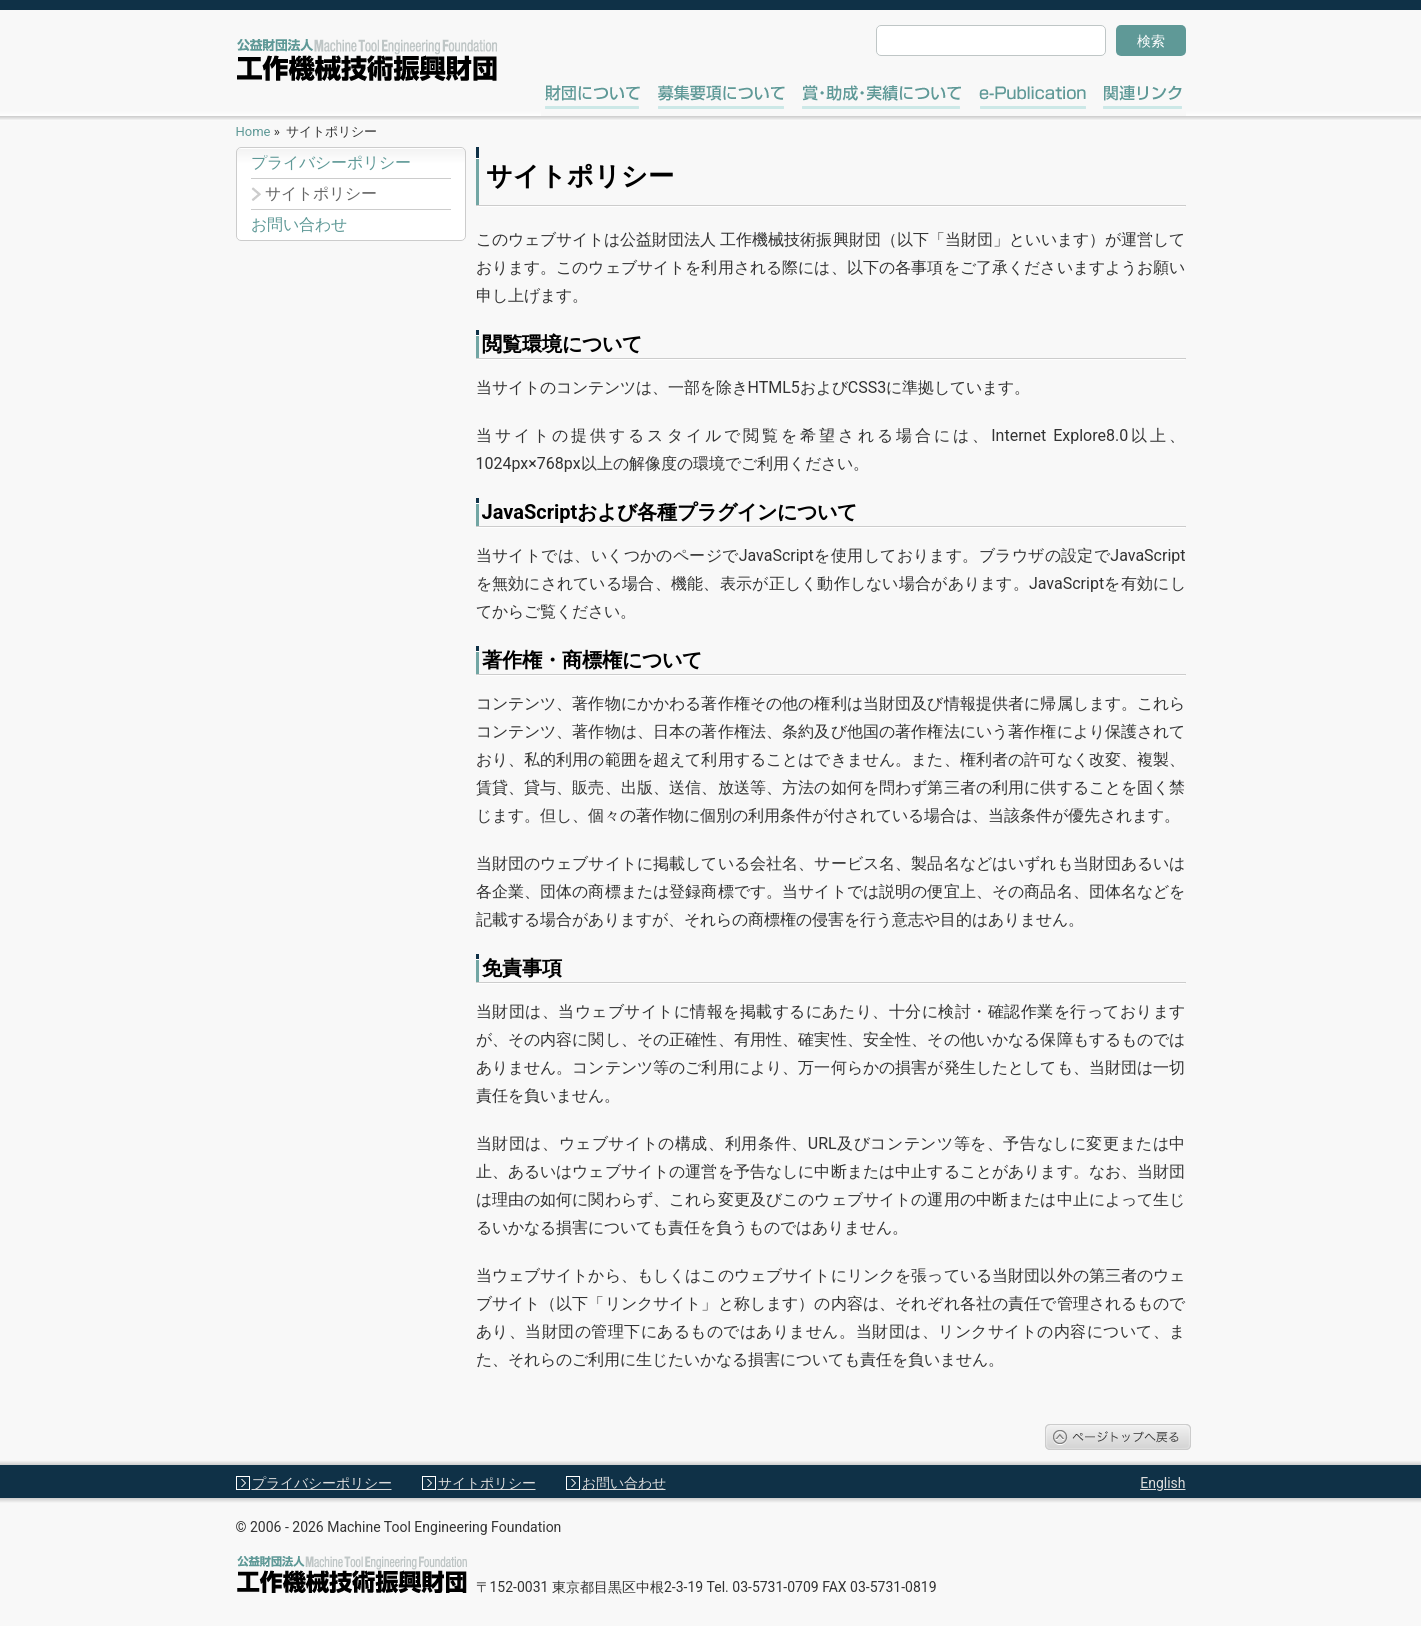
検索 (1151, 41)
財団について (602, 94)
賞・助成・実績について (894, 94)
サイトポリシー (321, 194)
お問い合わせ (299, 225)
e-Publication (1033, 94)
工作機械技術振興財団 (367, 60)
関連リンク (1150, 94)
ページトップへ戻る (1118, 1437)
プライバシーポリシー (331, 163)
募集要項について (730, 94)
